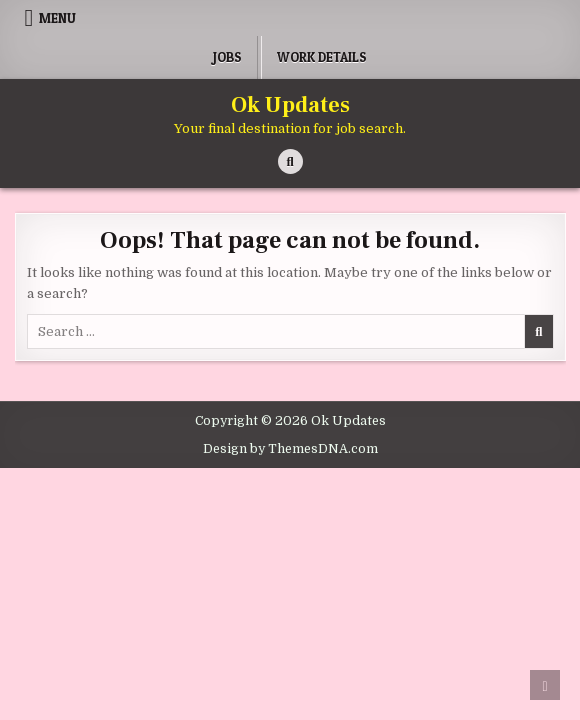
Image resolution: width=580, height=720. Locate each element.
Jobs (227, 57)
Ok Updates (290, 105)
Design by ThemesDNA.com (290, 449)
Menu (57, 18)
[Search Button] (290, 161)
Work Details (322, 57)
